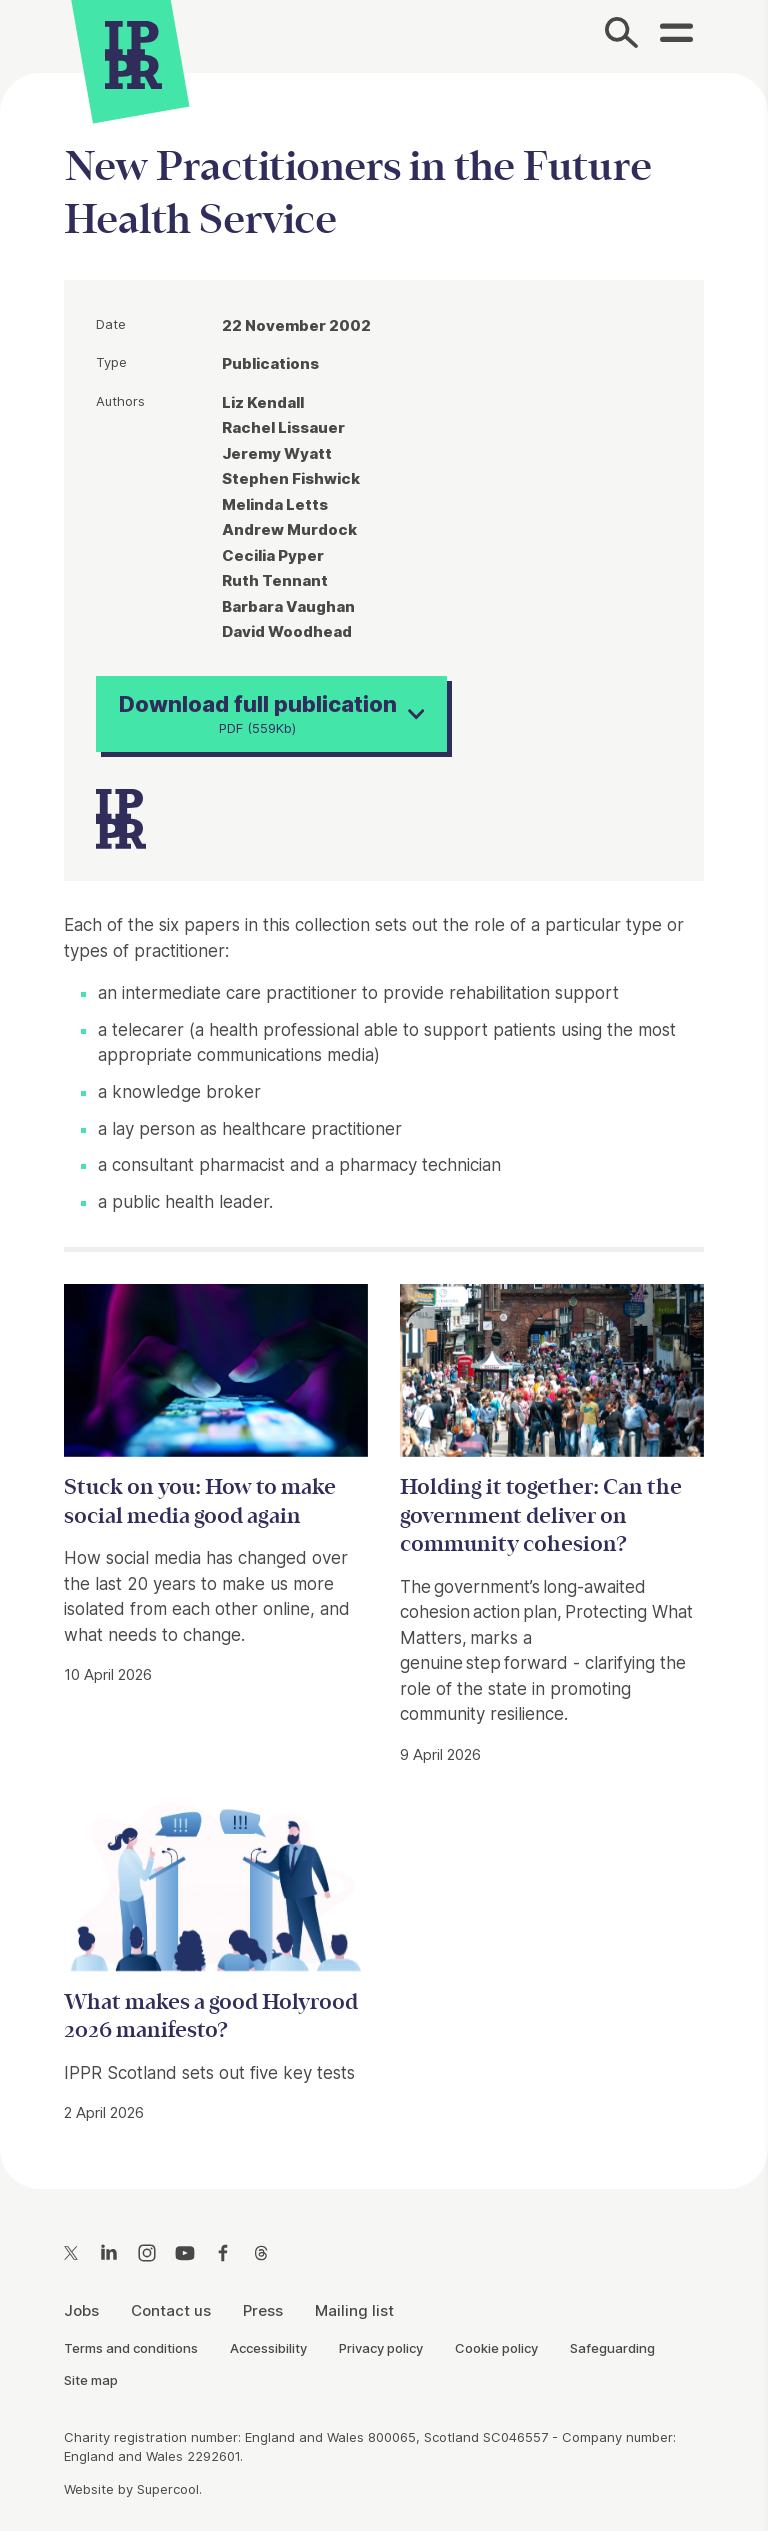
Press (263, 2310)
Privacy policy (381, 2348)
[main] (384, 1115)
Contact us (171, 2310)
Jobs (81, 2310)
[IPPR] (133, 52)
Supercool (168, 2489)
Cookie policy (496, 2348)
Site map (91, 2380)
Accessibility (268, 2348)
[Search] (622, 36)
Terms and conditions (131, 2348)
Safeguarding (612, 2348)
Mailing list (354, 2310)
